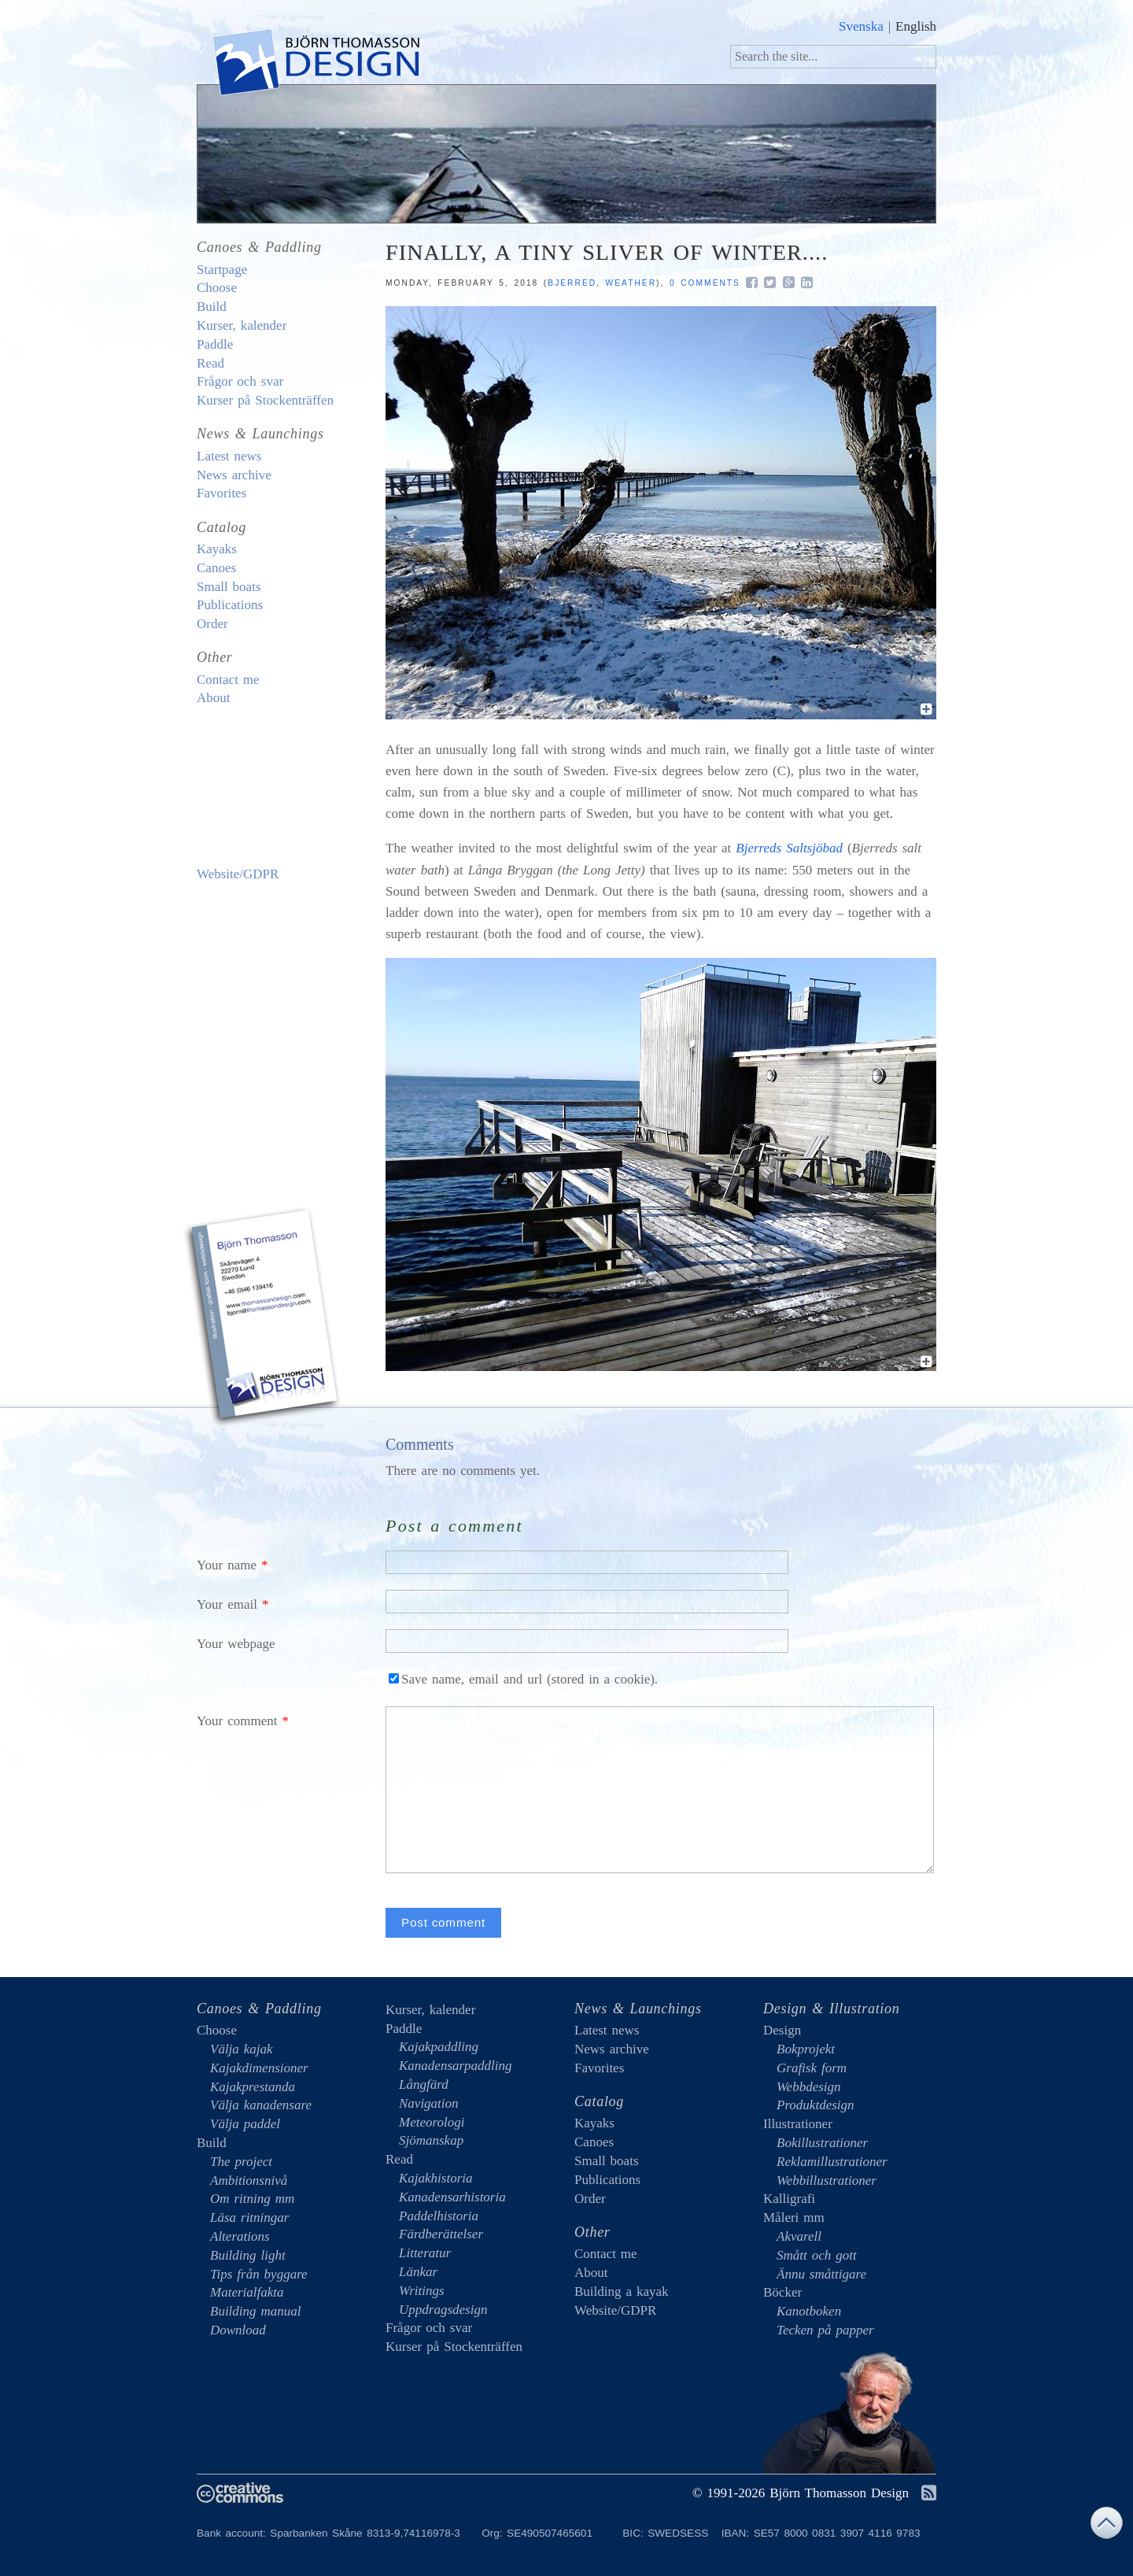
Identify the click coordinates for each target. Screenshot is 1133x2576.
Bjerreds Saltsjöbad (789, 848)
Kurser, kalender (241, 325)
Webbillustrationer (827, 2180)
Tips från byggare (259, 2274)
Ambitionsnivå (248, 2180)
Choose (217, 287)
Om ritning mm (252, 2198)
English (915, 26)
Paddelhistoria (438, 2215)
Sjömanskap (431, 2140)
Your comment (237, 1720)
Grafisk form (812, 2067)
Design (782, 2030)
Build (212, 306)
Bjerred (572, 283)
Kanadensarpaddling (455, 2065)
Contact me (228, 679)
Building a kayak (263, 786)
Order (212, 623)
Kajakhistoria (436, 2178)
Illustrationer (797, 2123)
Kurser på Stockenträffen (265, 400)
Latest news (229, 456)
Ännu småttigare (821, 2274)
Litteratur (425, 2252)
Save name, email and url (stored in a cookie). (523, 1679)
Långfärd (423, 2084)
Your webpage (236, 1643)
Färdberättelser (441, 2234)
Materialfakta (246, 2292)
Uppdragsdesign (443, 2309)
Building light (248, 2255)
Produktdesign (815, 2104)
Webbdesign (809, 2086)
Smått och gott (817, 2255)
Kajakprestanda (252, 2086)
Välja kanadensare (261, 2104)
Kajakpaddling (438, 2046)
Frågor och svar (240, 381)
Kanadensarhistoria (452, 2197)
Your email (227, 1604)
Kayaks (217, 548)
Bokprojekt (806, 2049)
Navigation (429, 2103)
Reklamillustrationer (832, 2161)
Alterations (240, 2236)
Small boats (229, 586)
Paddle (215, 344)
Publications (230, 604)
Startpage (222, 269)
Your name (226, 1565)
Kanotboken (809, 2311)
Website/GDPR (238, 874)
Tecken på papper (825, 2330)
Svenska (861, 26)
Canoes (216, 567)
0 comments (705, 283)
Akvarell (799, 2236)
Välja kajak (241, 2049)
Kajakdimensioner (259, 2067)
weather (631, 283)
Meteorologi (431, 2122)
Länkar (418, 2271)
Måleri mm (794, 2217)
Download (238, 2330)
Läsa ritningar (249, 2217)
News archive (234, 475)
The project (241, 2161)
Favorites (221, 493)
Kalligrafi (789, 2198)
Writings (422, 2290)
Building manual (255, 2311)
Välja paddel (245, 2123)
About (214, 697)
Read (210, 363)
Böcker (782, 2292)
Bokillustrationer (822, 2142)
